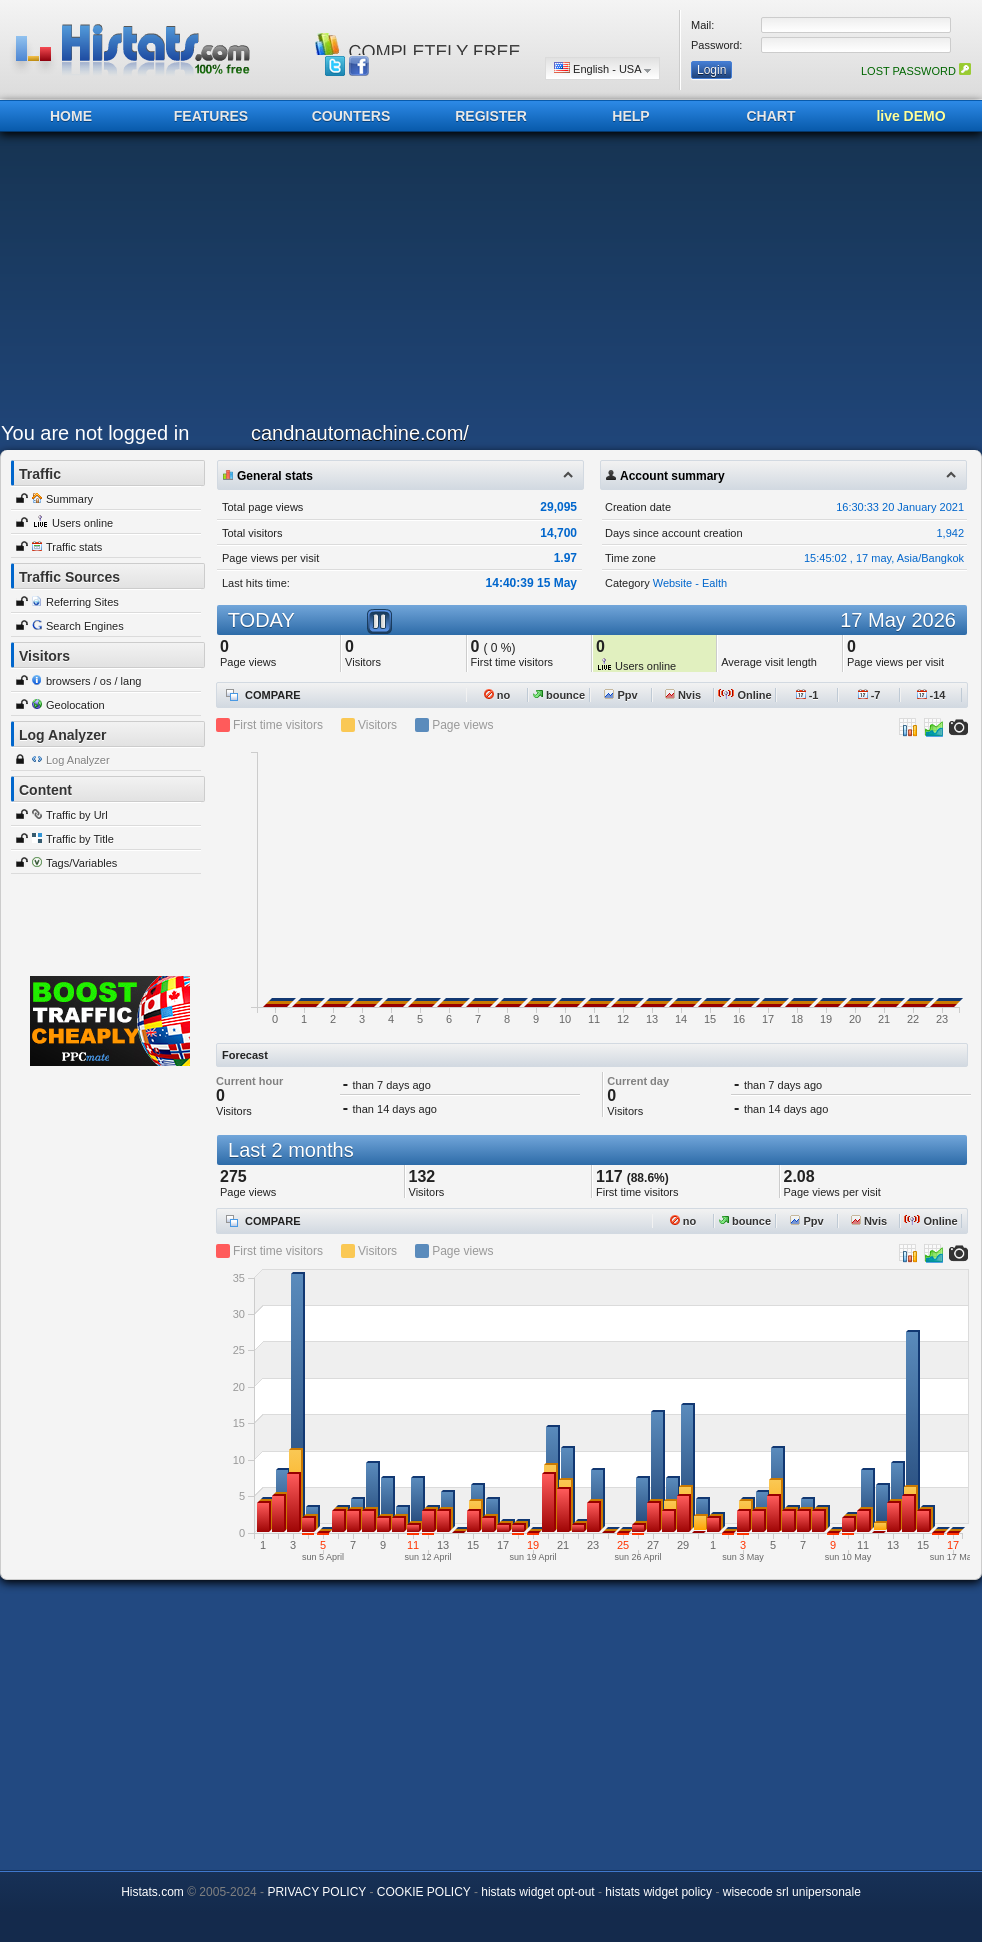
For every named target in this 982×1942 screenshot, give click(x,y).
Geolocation (75, 705)
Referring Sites (82, 602)
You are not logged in (95, 433)
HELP (630, 116)
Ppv (620, 695)
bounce (559, 695)
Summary (69, 499)
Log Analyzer (78, 760)
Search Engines (85, 626)
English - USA (602, 68)
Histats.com (152, 1892)
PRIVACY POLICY (316, 1892)
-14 (931, 695)
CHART (771, 116)
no (497, 695)
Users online (82, 523)
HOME (71, 116)
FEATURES (211, 116)
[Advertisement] (385, 282)
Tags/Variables (81, 863)
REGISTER (491, 116)
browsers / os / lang (93, 681)
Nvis (683, 695)
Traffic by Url (77, 815)
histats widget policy (658, 1892)
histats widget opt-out (537, 1892)
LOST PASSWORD (916, 71)
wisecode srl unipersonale (792, 1892)
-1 (807, 695)
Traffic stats (74, 547)
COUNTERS (351, 116)
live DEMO (910, 116)
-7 (869, 695)
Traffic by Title (80, 839)
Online (744, 695)
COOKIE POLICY (424, 1892)
